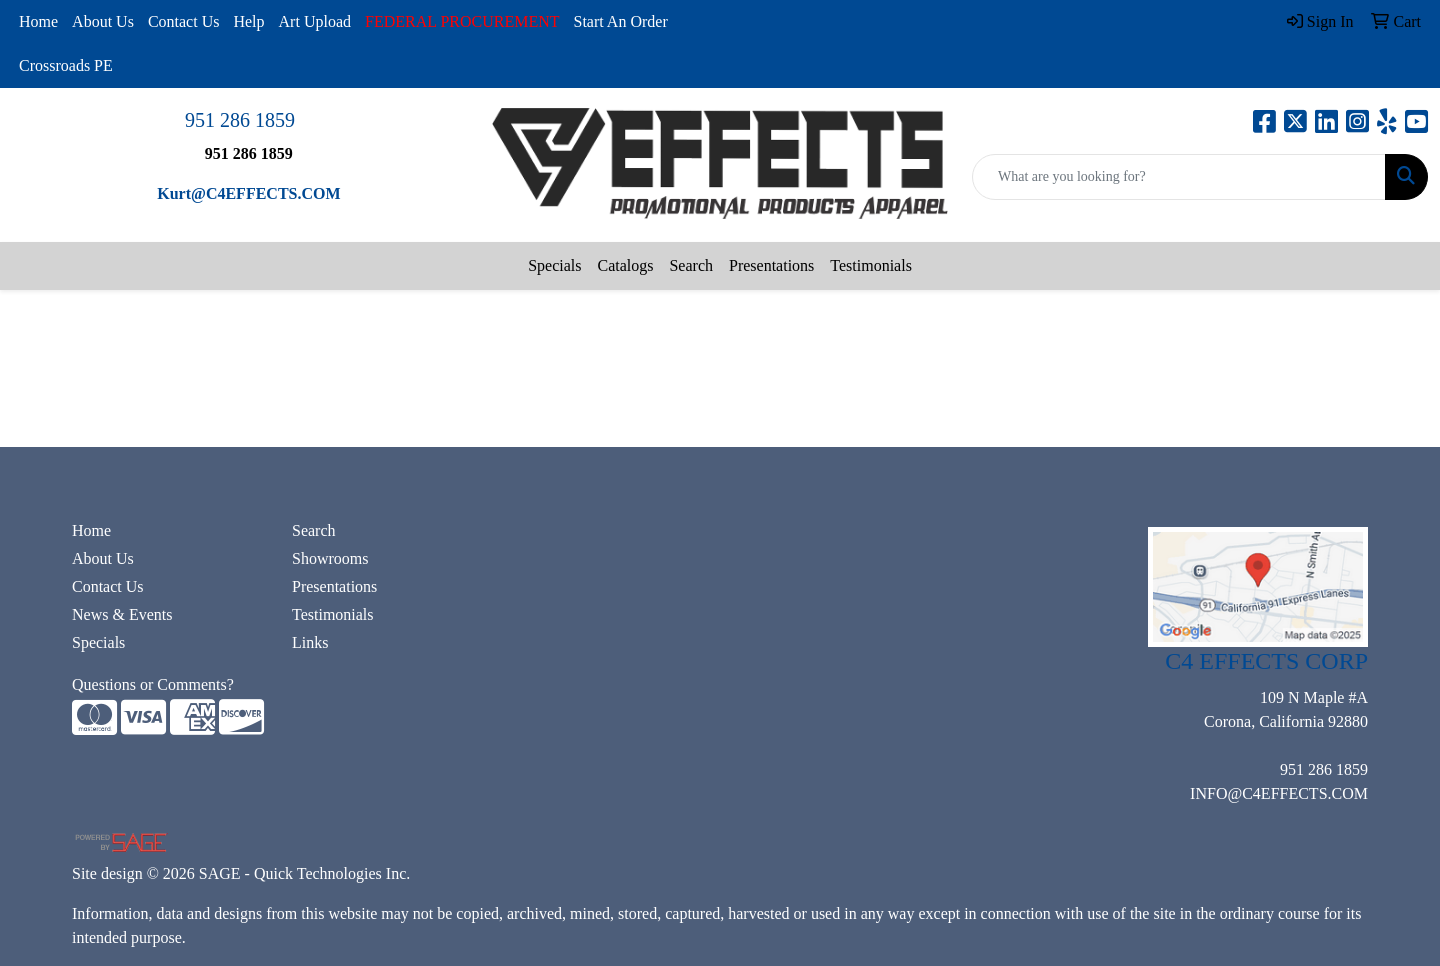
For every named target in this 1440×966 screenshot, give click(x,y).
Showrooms (330, 558)
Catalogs (625, 265)
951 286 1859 (240, 120)
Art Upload (315, 21)
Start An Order (621, 21)
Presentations (771, 265)
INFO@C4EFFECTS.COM (1279, 793)
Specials (554, 265)
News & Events (122, 614)
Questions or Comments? (153, 684)
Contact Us (184, 21)
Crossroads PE (66, 65)
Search (691, 265)
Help (248, 21)
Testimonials (871, 265)
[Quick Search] (1179, 177)
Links (310, 642)
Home (38, 21)
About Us (103, 21)
